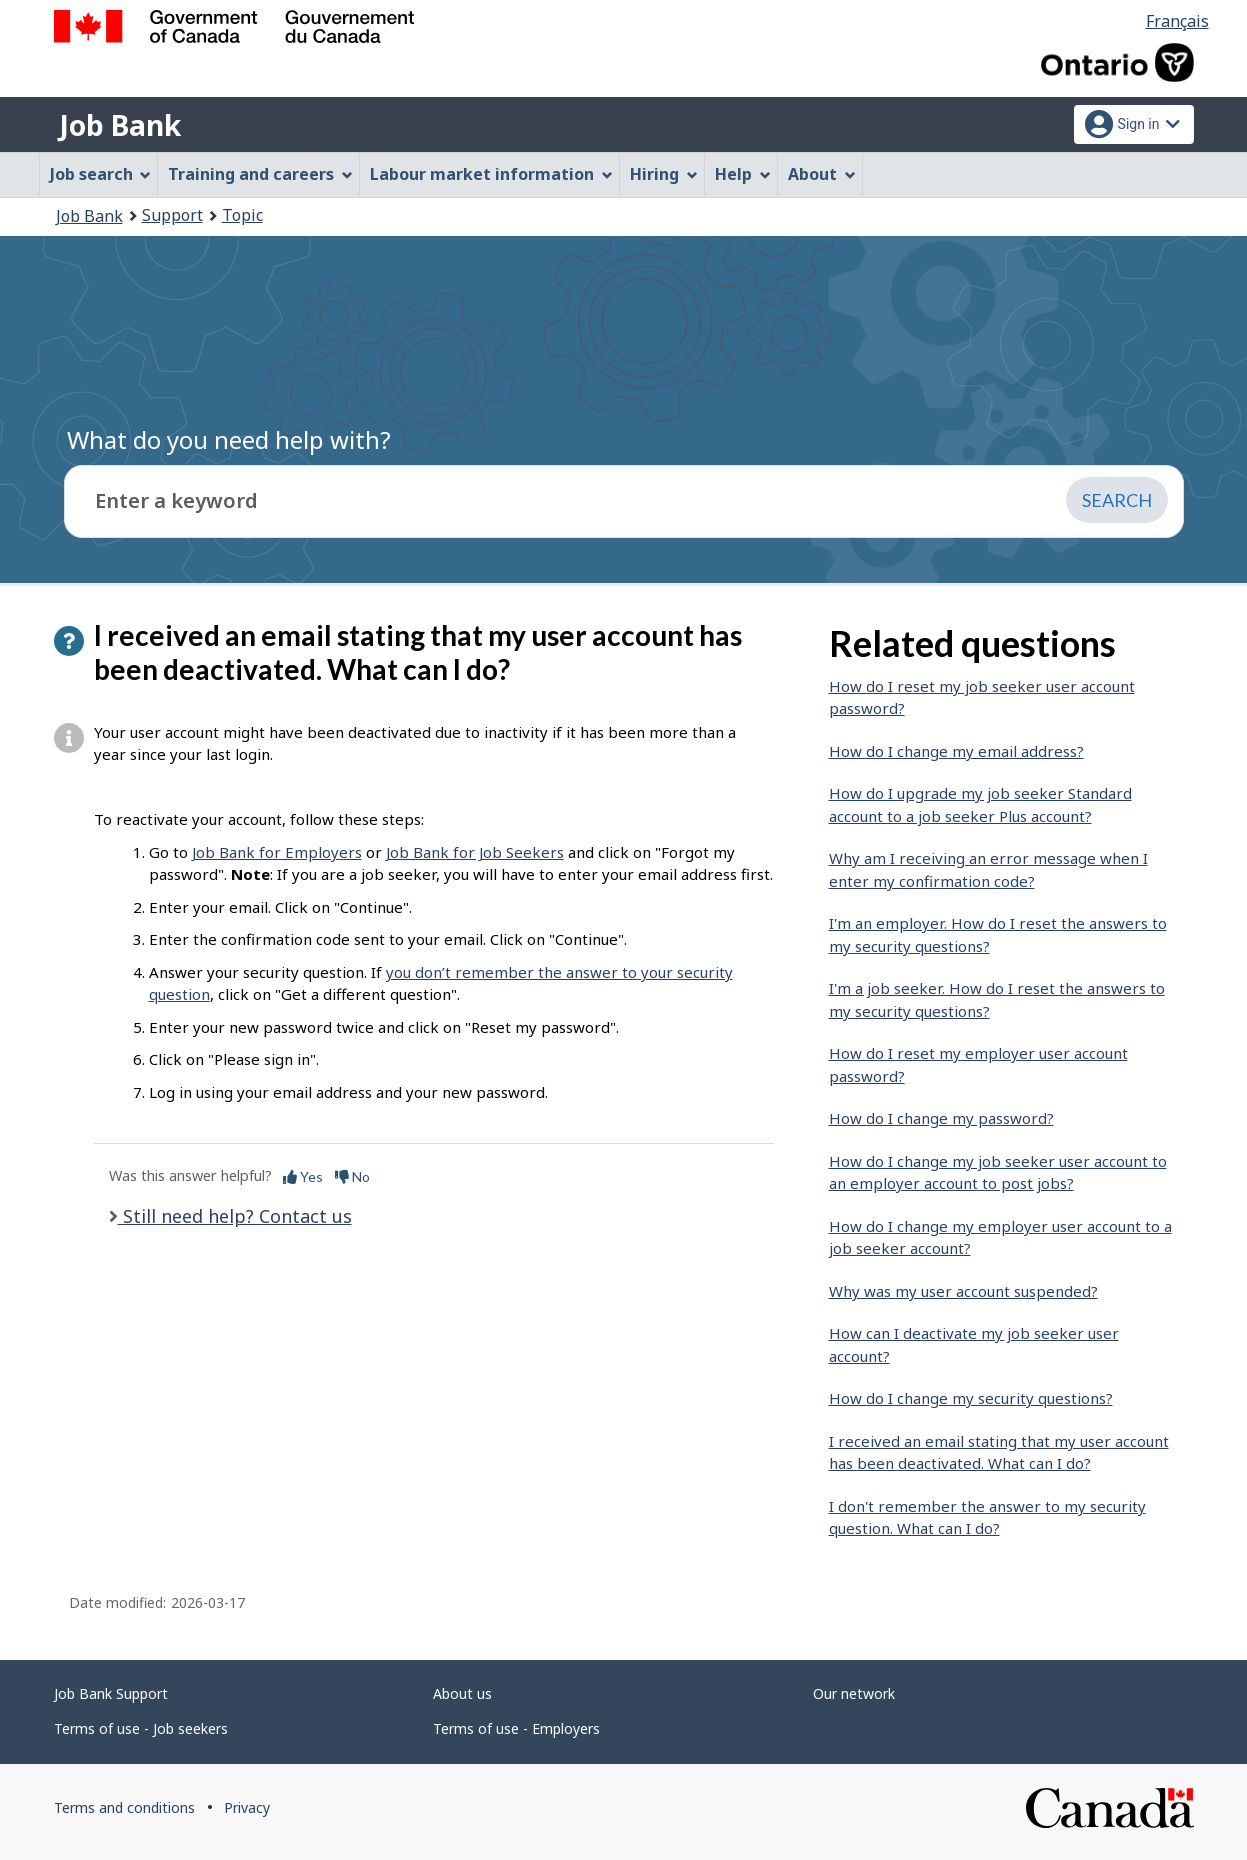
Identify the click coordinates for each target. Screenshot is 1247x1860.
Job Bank (120, 125)
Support (172, 215)
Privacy (247, 1807)
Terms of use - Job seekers (141, 1728)
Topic (242, 215)
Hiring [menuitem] (664, 174)
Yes (303, 1176)
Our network (854, 1693)
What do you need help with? (229, 439)
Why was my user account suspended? (963, 1291)
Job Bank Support (111, 1693)
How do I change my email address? (956, 751)
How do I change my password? (941, 1118)
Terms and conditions (124, 1807)
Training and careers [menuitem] (260, 174)
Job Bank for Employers (277, 852)
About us (462, 1693)
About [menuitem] (822, 174)
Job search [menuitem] (101, 174)
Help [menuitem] (743, 174)
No (352, 1176)
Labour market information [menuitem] (491, 174)
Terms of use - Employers (516, 1728)
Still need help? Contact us (235, 1216)
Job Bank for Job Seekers (475, 852)
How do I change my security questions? (971, 1398)
